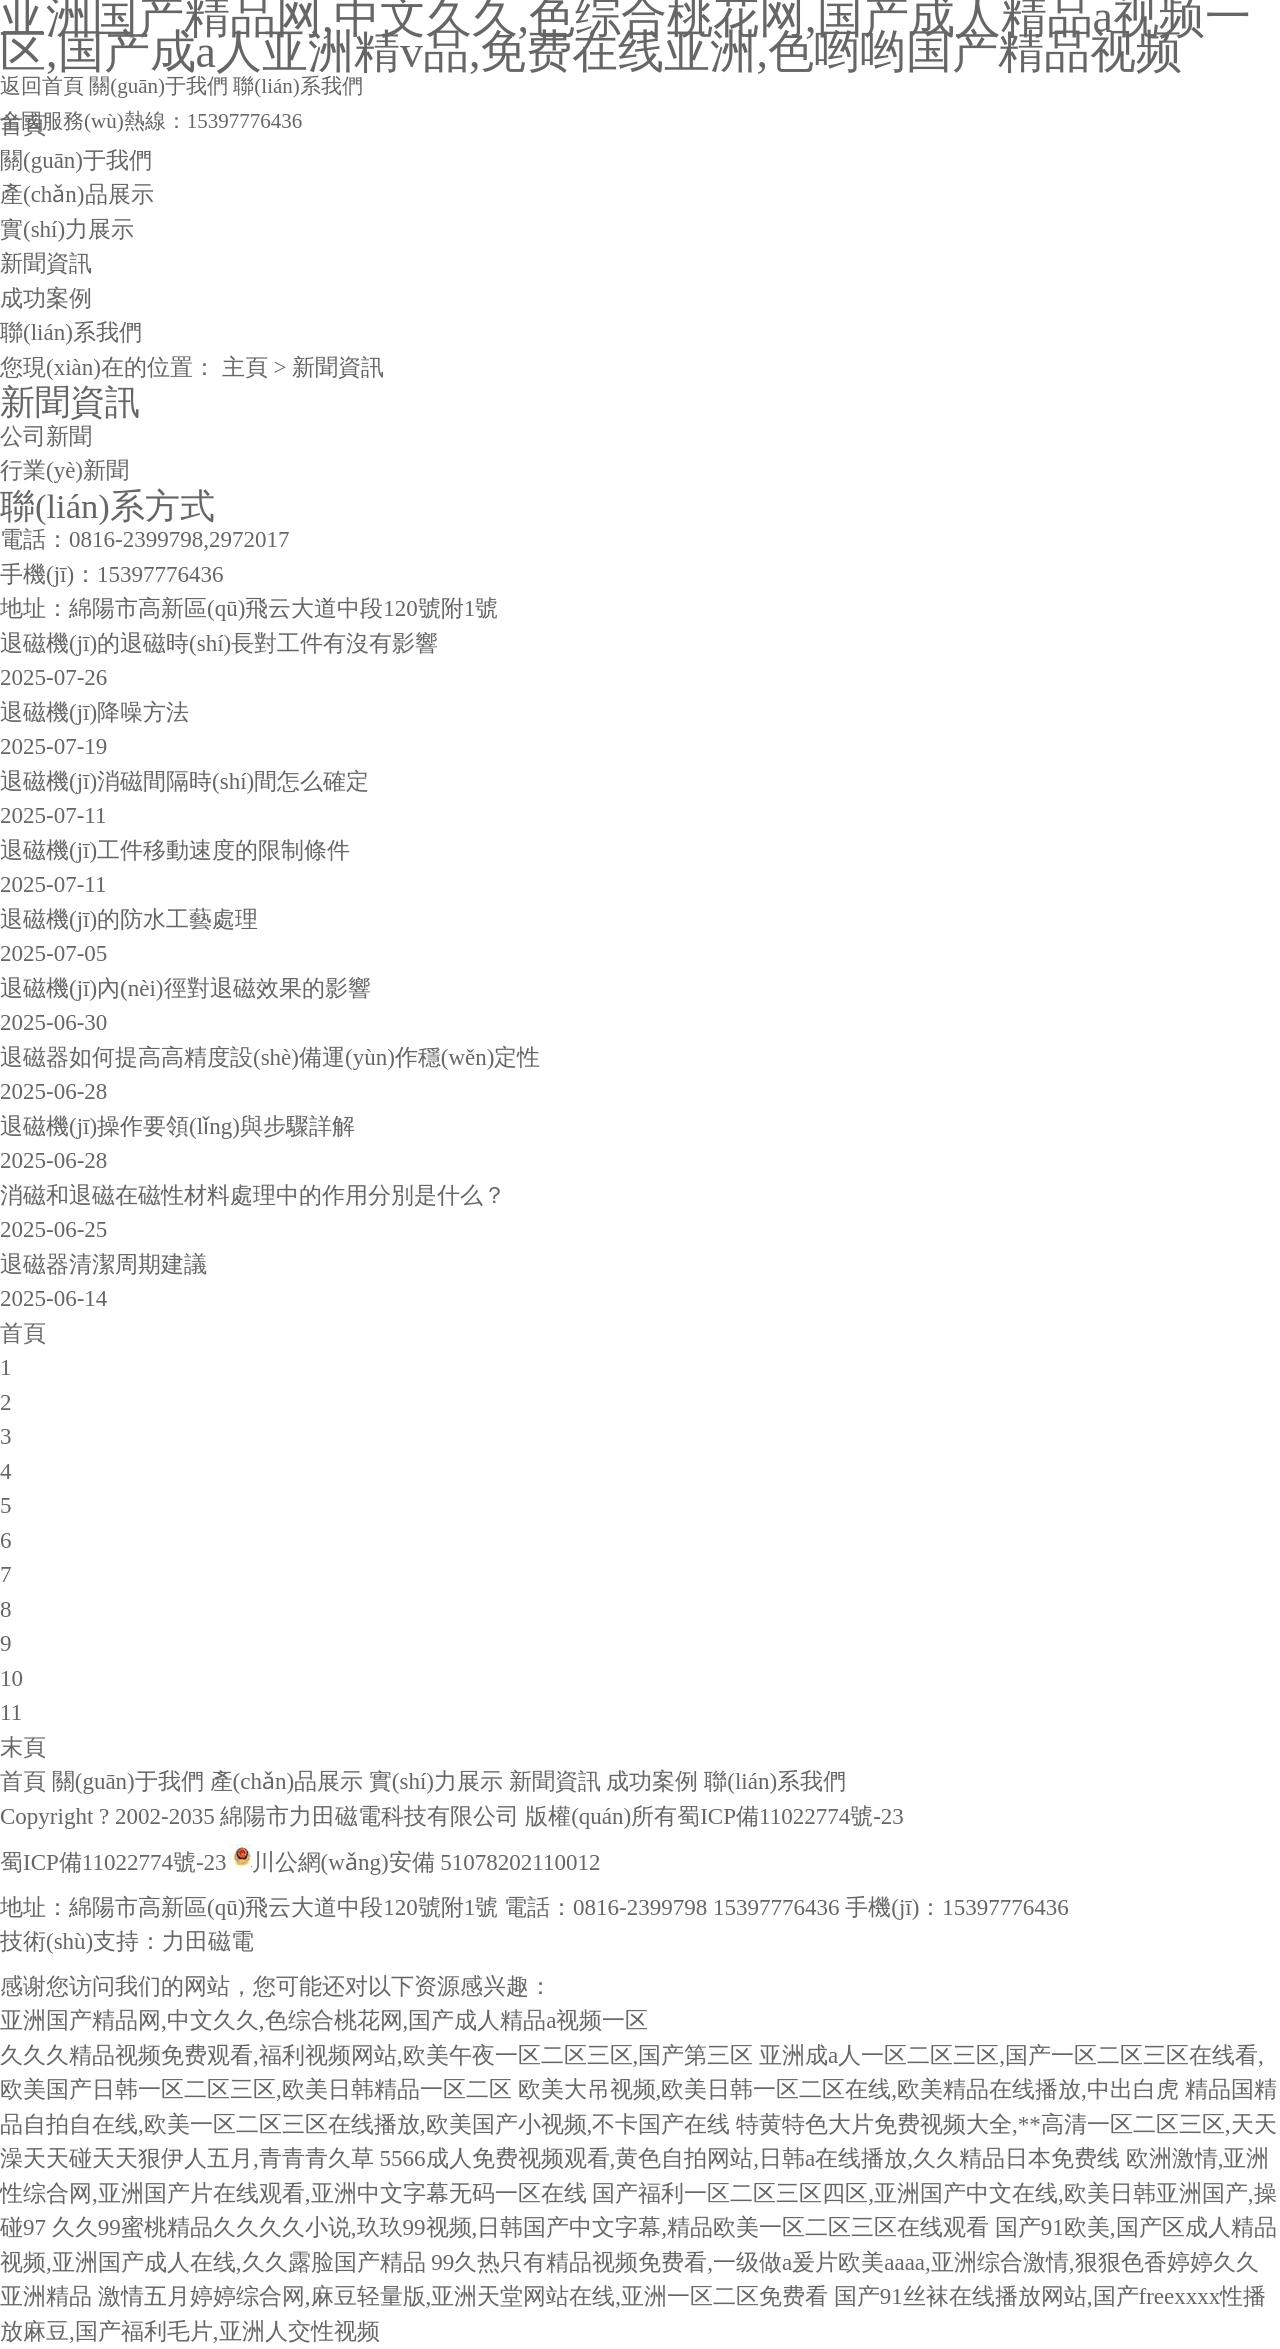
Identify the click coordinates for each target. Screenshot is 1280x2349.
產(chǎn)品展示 (77, 194)
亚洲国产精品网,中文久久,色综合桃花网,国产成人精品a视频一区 (324, 2020)
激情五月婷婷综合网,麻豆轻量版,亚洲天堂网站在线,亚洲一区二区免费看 (463, 2296)
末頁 (23, 1747)
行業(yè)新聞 (64, 470)
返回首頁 (42, 86)
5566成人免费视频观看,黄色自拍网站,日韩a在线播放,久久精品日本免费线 (750, 2158)
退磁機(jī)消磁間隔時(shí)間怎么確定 (184, 781)
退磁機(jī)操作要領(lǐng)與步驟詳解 (177, 1126)
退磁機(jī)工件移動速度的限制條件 (175, 850)
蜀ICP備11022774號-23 (790, 1816)
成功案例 (46, 298)
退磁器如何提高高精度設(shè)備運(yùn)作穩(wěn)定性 (270, 1057)
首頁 (23, 125)
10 (11, 1678)
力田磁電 (208, 1941)
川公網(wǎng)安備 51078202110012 (426, 1862)
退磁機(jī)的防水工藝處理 (129, 919)
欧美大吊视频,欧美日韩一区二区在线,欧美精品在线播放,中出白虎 (848, 2089)
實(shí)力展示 (67, 229)
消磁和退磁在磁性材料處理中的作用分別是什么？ (253, 1195)
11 (11, 1712)
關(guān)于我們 (158, 86)
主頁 (245, 367)
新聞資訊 (46, 263)
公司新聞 (46, 436)
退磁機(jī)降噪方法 (94, 712)
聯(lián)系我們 (297, 86)
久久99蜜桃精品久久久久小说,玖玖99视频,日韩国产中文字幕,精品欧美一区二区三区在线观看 (520, 2227)
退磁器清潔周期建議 (103, 1264)
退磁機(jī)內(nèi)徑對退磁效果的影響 (185, 988)
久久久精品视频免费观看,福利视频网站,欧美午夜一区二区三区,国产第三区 (376, 2055)
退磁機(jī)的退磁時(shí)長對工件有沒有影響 (219, 643)
